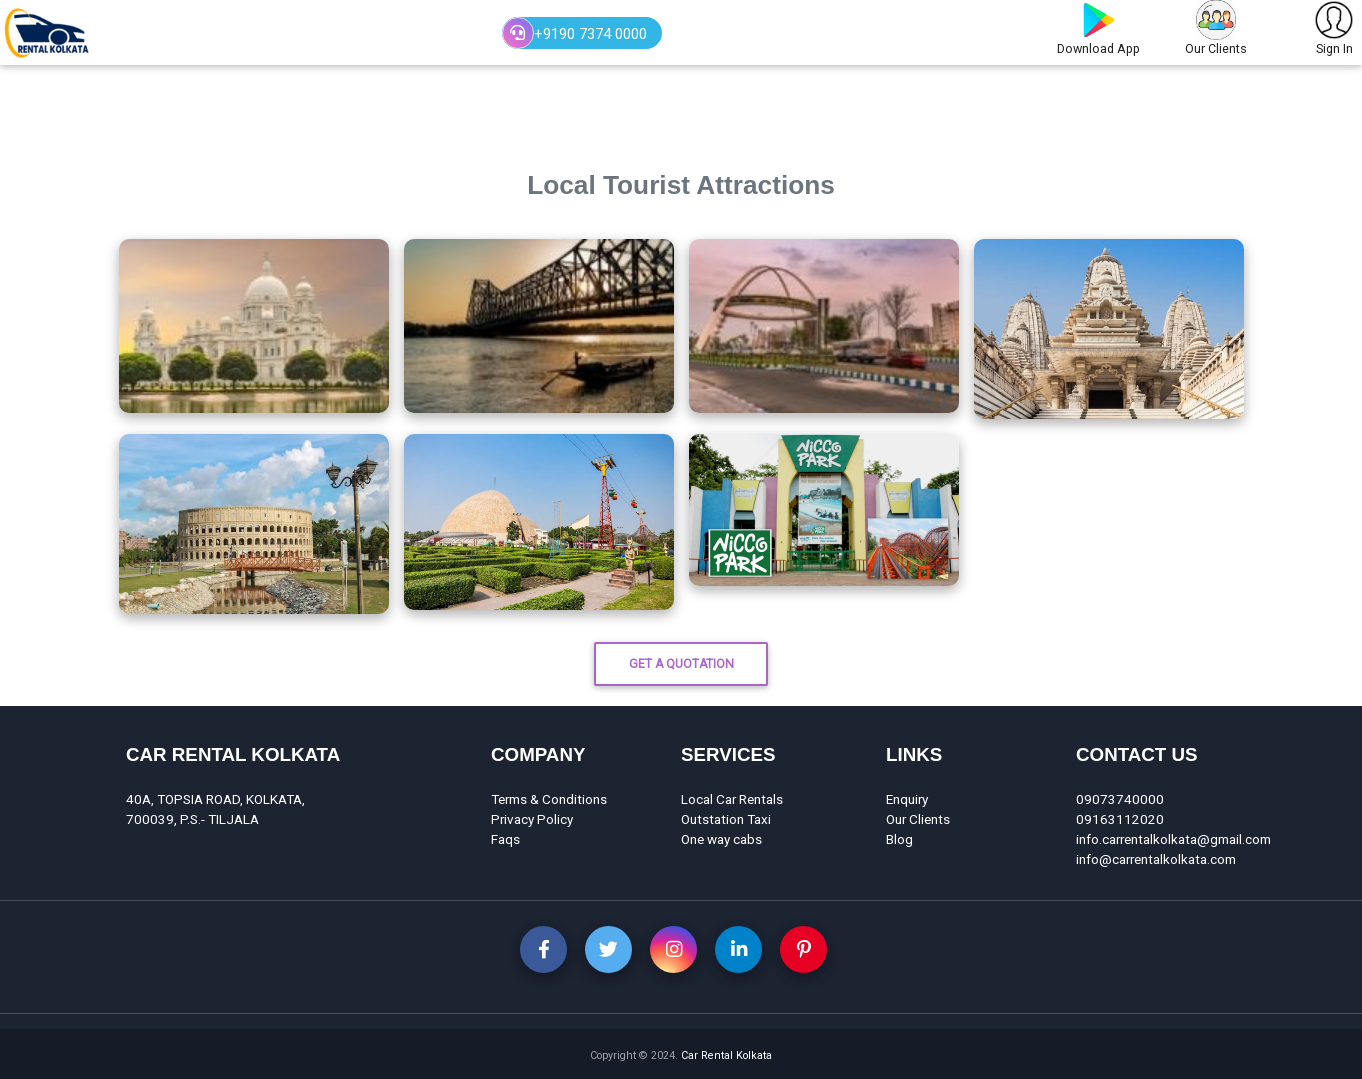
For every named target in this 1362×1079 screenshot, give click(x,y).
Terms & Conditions (549, 799)
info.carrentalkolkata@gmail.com (1173, 839)
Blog (899, 839)
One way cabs (721, 839)
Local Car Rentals (732, 799)
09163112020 (1120, 819)
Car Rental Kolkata (726, 1055)
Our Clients (918, 819)
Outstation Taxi (726, 819)
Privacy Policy (532, 819)
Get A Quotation (681, 664)
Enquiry (907, 799)
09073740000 (1120, 799)
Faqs (505, 839)
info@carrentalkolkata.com (1156, 859)
